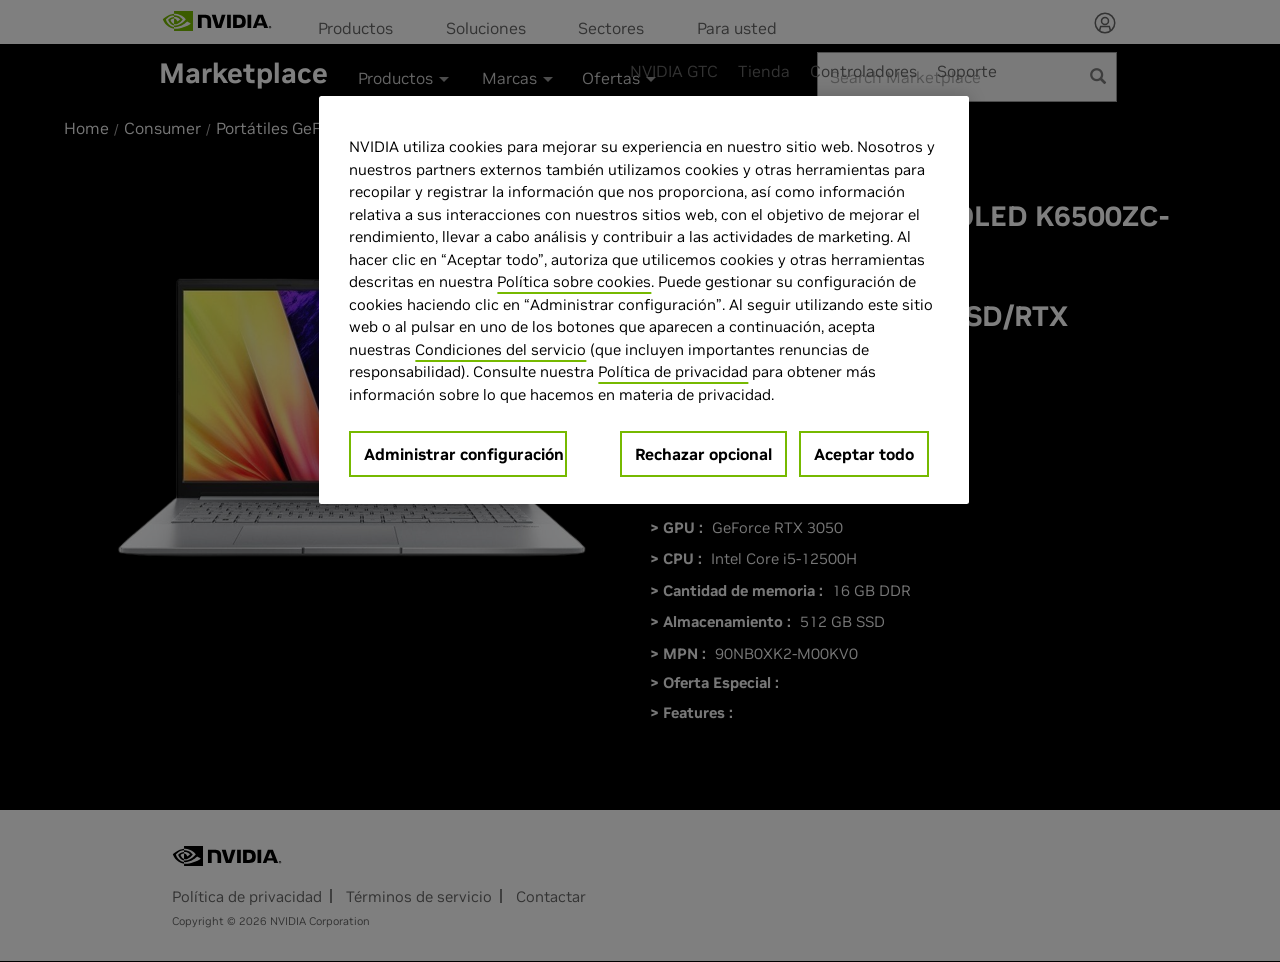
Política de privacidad (673, 371)
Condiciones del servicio (500, 349)
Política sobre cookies (574, 281)
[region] (644, 300)
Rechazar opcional (703, 454)
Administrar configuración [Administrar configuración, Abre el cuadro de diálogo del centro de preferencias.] (464, 454)
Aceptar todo (864, 454)
